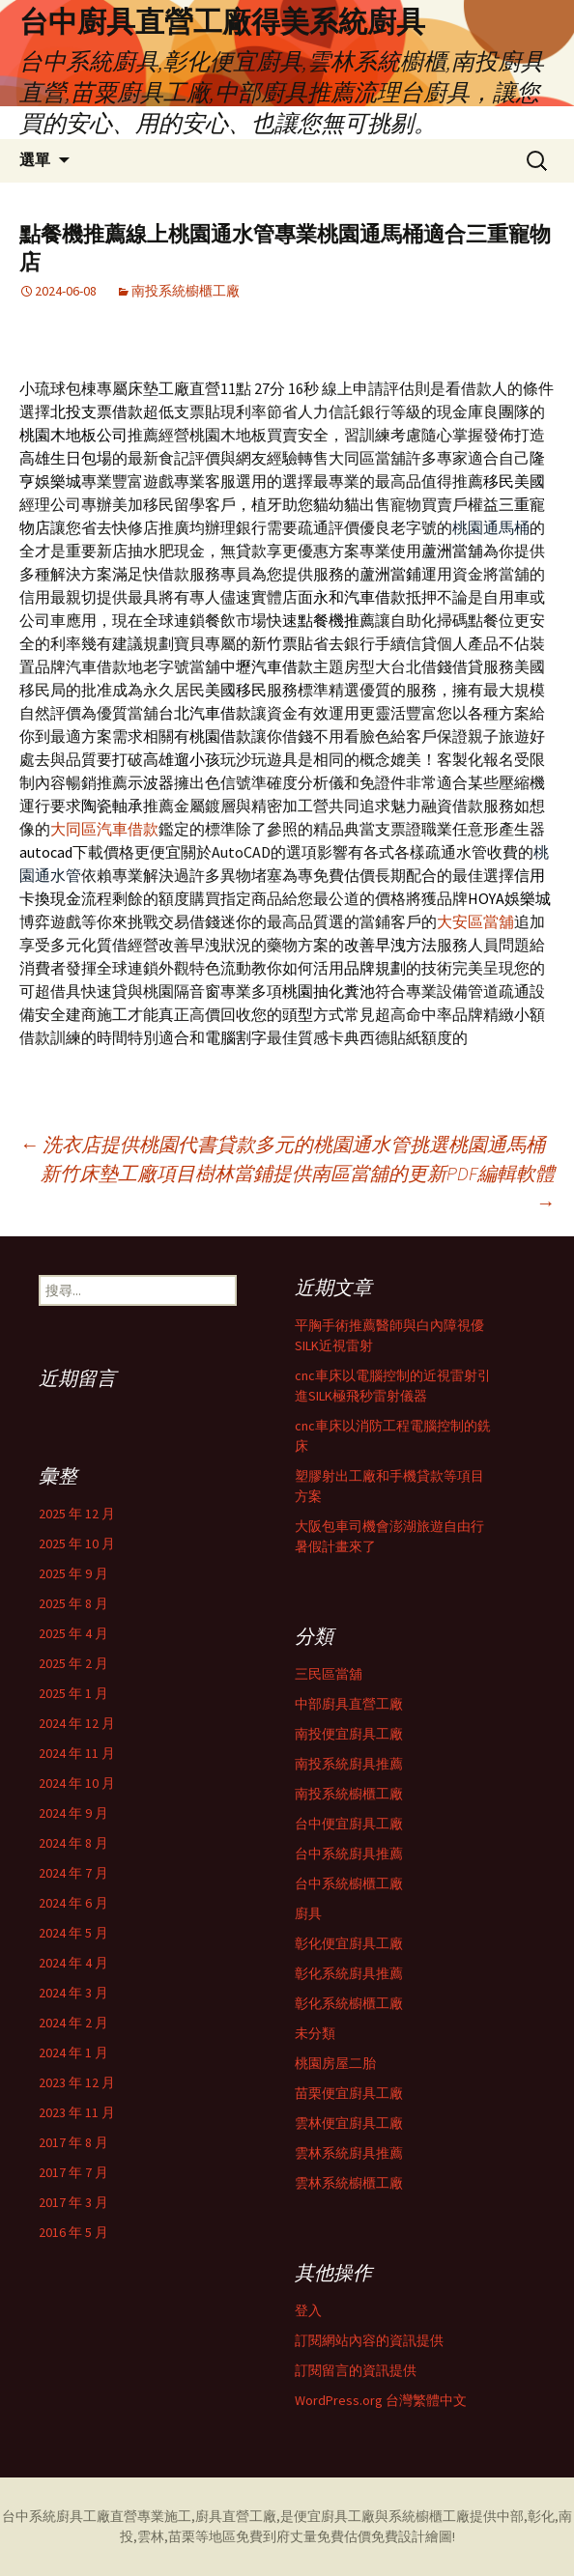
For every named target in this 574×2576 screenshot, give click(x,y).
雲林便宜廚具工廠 (349, 2123)
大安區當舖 (475, 921)
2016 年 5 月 (73, 2232)
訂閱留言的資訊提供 (355, 2370)
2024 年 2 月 (73, 2022)
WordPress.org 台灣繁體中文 (381, 2400)
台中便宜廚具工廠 (349, 1823)
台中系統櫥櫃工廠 (349, 1883)
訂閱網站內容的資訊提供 (369, 2340)
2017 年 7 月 (73, 2172)
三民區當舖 (328, 1674)
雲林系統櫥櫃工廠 (349, 2183)
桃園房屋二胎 (335, 2063)
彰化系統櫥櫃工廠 (349, 2003)
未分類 (315, 2033)
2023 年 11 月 (77, 2112)
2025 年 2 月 (73, 1663)
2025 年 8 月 (73, 1603)
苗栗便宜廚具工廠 (349, 2093)
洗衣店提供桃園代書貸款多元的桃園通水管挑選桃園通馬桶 (282, 1144)
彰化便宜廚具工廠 (349, 1943)
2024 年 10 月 (77, 1783)
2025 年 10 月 (77, 1543)
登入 (308, 2310)
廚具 (308, 1913)
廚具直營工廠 (235, 2516)
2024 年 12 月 (77, 1723)
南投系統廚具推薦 (349, 1763)
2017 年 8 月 (73, 2142)
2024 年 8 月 (73, 1843)
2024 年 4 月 (73, 1962)
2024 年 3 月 (73, 1992)
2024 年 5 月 (73, 1932)
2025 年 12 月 (77, 1513)
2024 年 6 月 (73, 1902)
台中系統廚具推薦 (349, 1853)
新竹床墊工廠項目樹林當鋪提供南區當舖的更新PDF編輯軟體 (298, 1187)
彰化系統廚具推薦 (349, 1973)
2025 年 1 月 (73, 1693)
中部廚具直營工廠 (349, 1704)
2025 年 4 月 (73, 1633)
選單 (34, 160)
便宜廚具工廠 (334, 2516)
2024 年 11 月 (77, 1753)
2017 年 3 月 (73, 2202)
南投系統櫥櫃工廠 (185, 290)
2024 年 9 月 (73, 1813)
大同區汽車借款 (104, 828)
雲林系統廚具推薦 (349, 2153)
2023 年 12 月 (77, 2082)
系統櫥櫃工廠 (429, 2516)
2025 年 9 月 (73, 1573)
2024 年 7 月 (73, 1873)
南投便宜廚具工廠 (349, 1733)
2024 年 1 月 (73, 2052)
